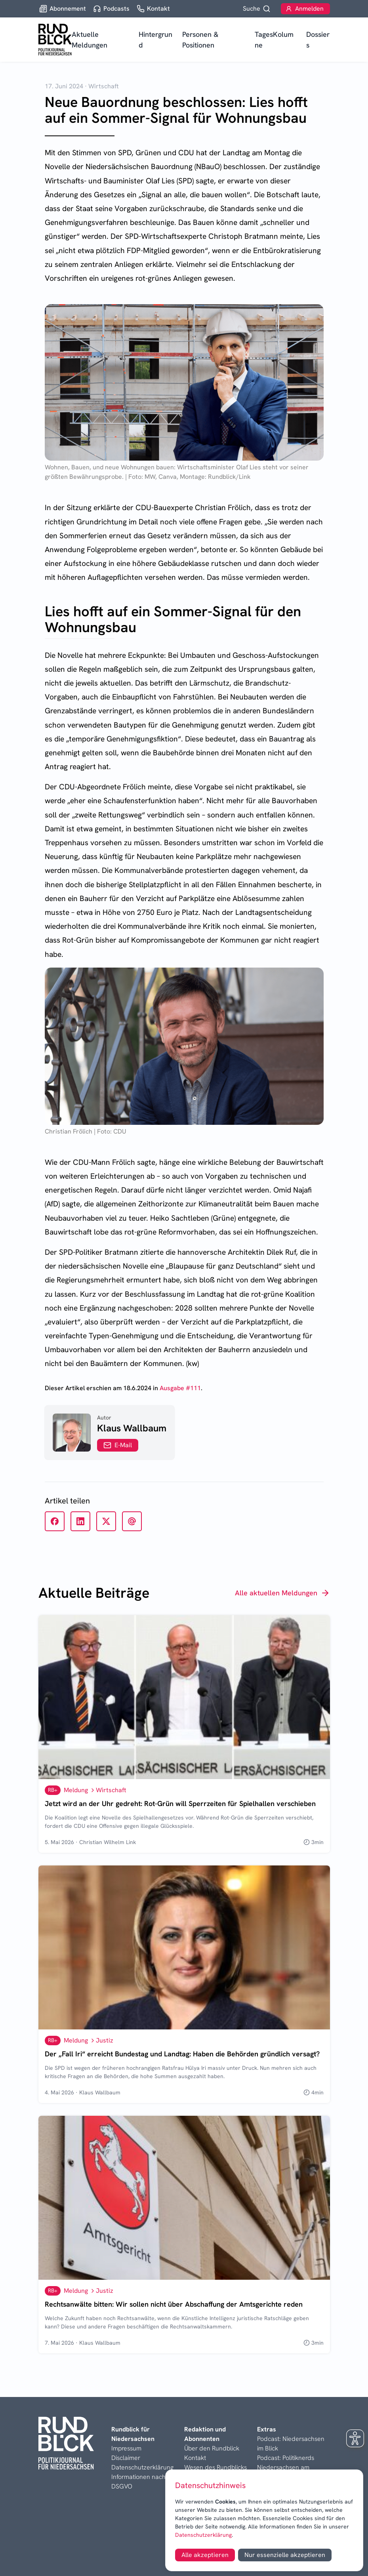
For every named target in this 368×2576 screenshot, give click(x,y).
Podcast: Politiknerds (285, 2458)
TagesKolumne (274, 40)
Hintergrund (155, 40)
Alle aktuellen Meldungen (282, 1593)
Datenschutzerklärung (203, 2534)
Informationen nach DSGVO (138, 2481)
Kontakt (195, 2458)
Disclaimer (125, 2458)
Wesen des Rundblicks (215, 2467)
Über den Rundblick (211, 2448)
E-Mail (117, 1445)
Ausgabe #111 (180, 1388)
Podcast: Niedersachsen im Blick (290, 2443)
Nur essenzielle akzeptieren (284, 2555)
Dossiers (318, 40)
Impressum (126, 2448)
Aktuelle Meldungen (89, 40)
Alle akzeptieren (205, 2555)
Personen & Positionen (200, 40)
